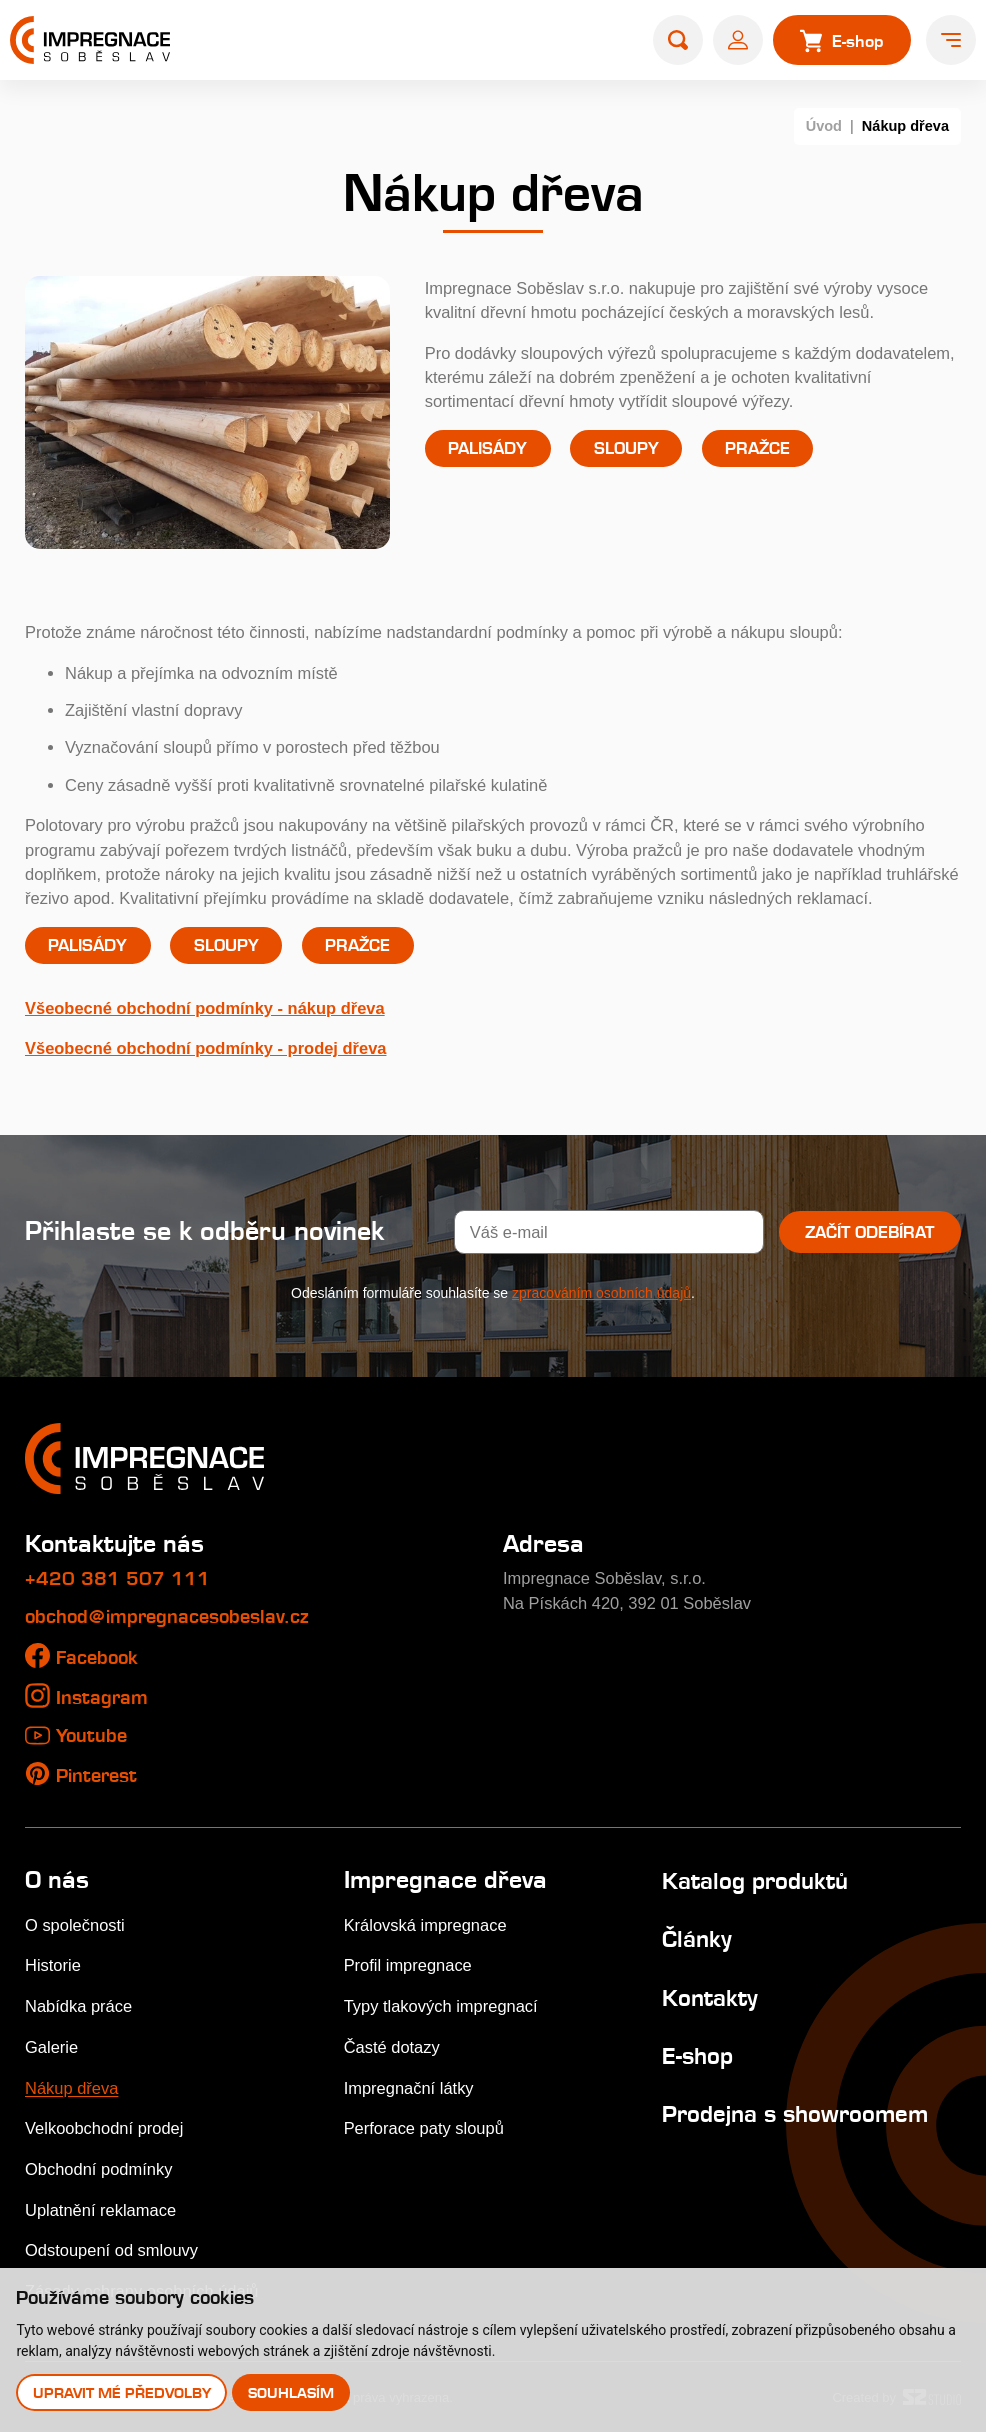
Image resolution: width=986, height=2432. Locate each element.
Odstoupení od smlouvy (111, 2250)
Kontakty (710, 1998)
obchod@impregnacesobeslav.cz (167, 1616)
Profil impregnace (408, 1965)
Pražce (757, 448)
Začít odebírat (869, 1232)
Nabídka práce (78, 2006)
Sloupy (626, 448)
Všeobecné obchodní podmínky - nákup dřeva (205, 1008)
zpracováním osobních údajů (601, 1293)
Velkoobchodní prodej (104, 2128)
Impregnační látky (409, 2088)
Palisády (487, 448)
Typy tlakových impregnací (441, 2006)
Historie (53, 1965)
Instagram (102, 1697)
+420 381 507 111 (117, 1578)
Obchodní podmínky (98, 2169)
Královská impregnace (425, 1925)
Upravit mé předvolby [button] (122, 2392)
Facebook (97, 1657)
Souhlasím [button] (291, 2392)
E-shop (697, 2056)
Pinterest (96, 1775)
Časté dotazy (392, 2047)
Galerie (51, 2047)
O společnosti (75, 1925)
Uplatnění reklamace (100, 2210)
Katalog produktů (755, 1881)
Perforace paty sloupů (424, 2128)
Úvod (824, 126)
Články (697, 1939)
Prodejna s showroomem (795, 2114)
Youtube (91, 1735)
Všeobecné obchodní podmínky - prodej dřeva (205, 1048)
